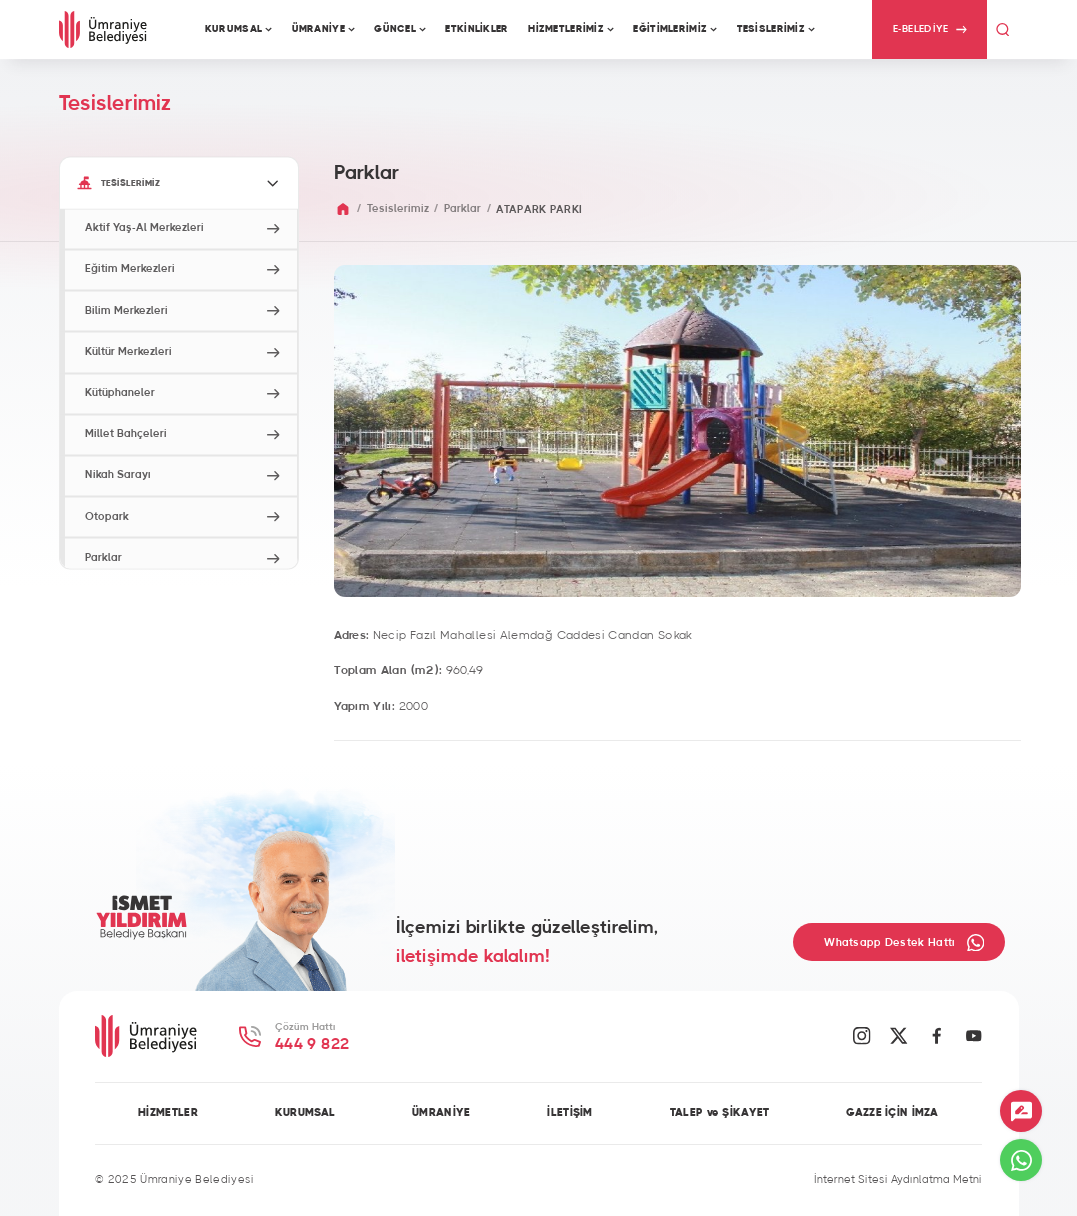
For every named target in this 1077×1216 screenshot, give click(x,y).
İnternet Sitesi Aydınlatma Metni (898, 1180)
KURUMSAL (305, 1113)
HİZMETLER (168, 1113)
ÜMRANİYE (441, 1113)
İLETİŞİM (569, 1113)
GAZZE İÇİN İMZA (892, 1113)
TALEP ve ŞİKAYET (720, 1113)
